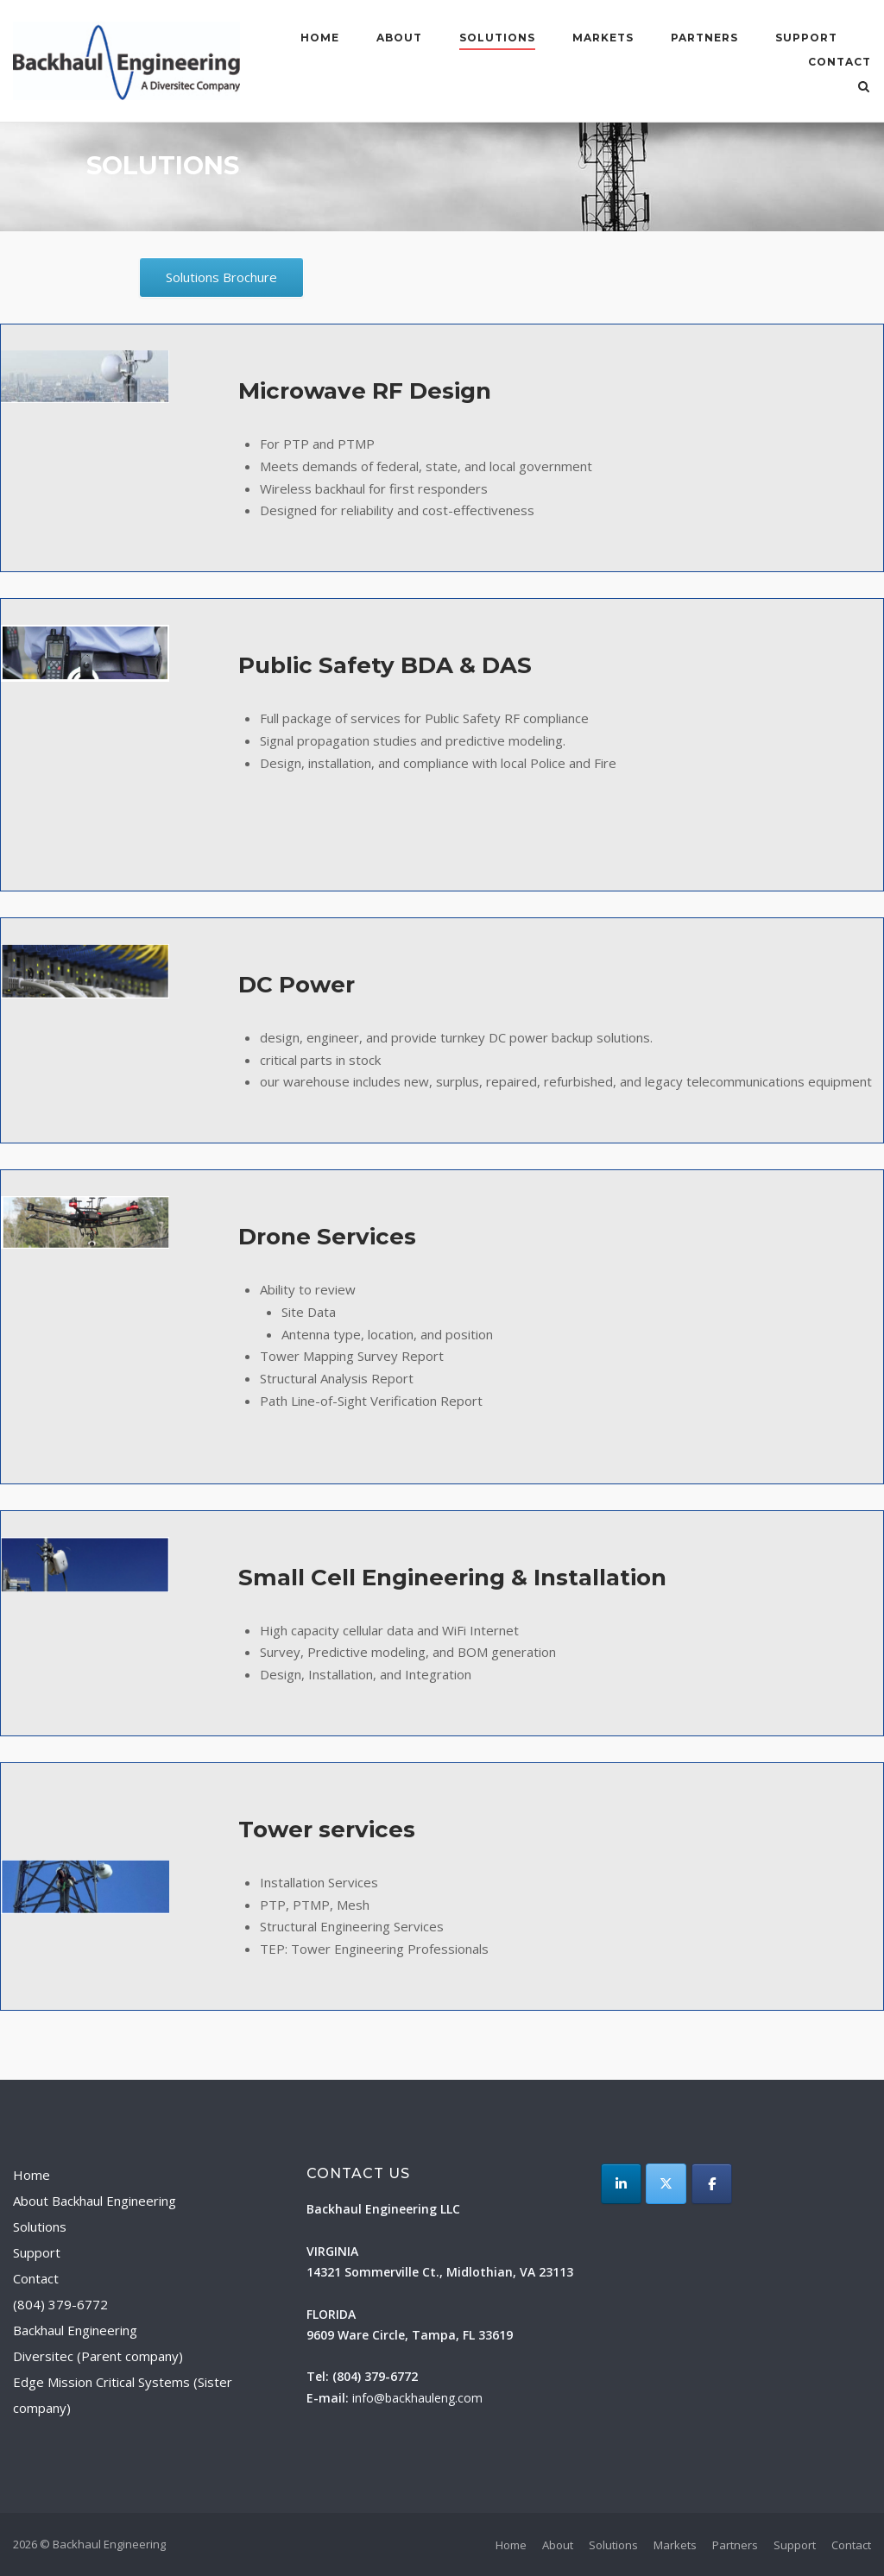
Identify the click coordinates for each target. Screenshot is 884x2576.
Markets (603, 37)
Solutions (497, 37)
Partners (704, 37)
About (399, 37)
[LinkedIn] (621, 2183)
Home (319, 37)
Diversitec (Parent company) (98, 2356)
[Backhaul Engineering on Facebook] (711, 2183)
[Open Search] (863, 88)
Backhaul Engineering (75, 2330)
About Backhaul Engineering (94, 2200)
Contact (839, 61)
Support (806, 37)
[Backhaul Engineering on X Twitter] (666, 2183)
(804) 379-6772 (60, 2304)
